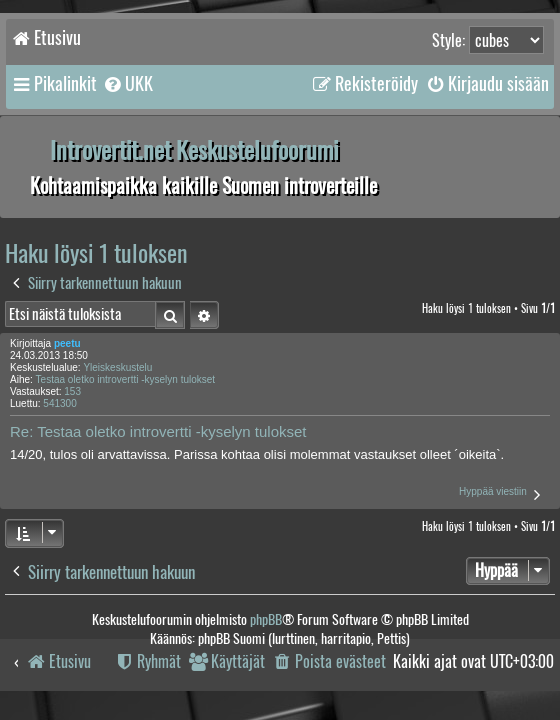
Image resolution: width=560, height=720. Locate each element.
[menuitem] (127, 84)
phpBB (266, 619)
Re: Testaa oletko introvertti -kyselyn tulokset (158, 431)
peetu (67, 343)
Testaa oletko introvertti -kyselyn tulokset (126, 379)
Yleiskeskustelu (117, 367)
